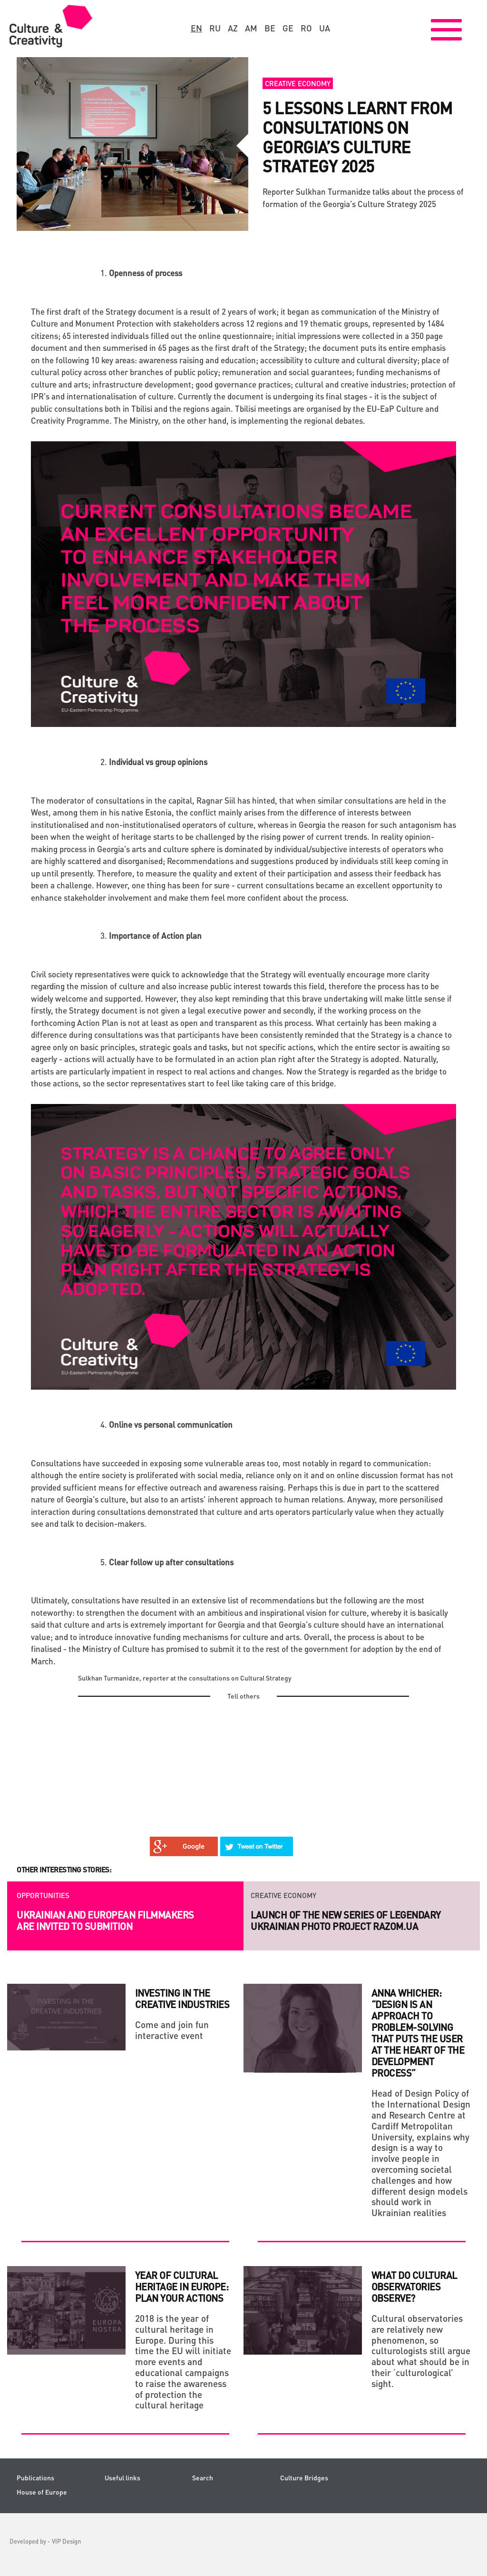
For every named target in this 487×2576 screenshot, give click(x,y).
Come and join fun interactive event (172, 2030)
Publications (35, 2477)
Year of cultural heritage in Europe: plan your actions (182, 2286)
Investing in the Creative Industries (182, 1998)
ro (306, 28)
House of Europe (42, 2492)
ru (215, 28)
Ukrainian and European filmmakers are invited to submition (105, 1920)
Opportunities (43, 1895)
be (269, 28)
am (251, 28)
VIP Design (66, 2541)
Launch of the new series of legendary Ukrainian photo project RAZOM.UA (346, 1920)
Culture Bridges (304, 2477)
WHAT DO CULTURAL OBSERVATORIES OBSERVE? (414, 2286)
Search (202, 2477)
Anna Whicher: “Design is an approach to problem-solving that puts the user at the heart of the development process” (418, 2033)
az (233, 28)
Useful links (122, 2477)
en (196, 28)
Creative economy (298, 83)
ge (287, 28)
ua (324, 28)
